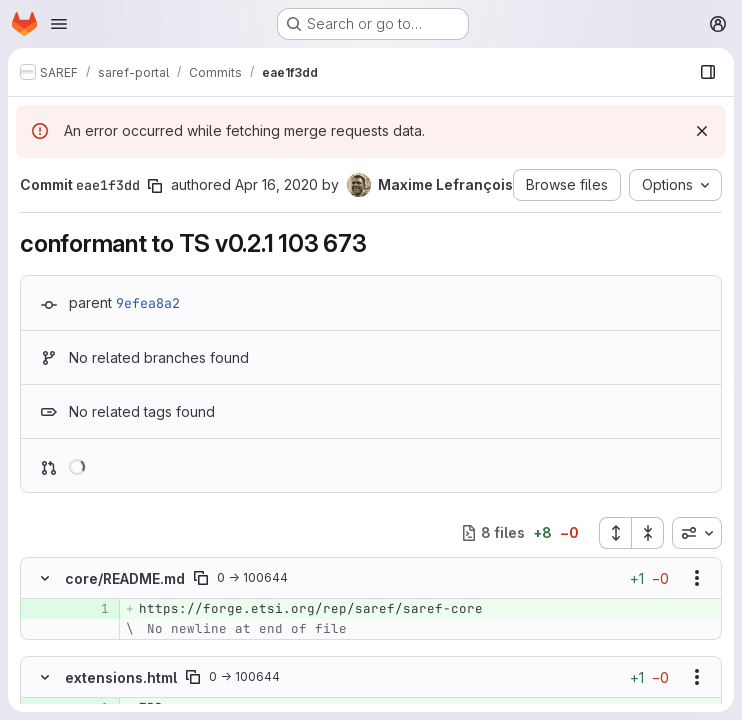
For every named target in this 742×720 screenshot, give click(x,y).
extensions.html (121, 677)
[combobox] (697, 533)
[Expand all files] (615, 533)
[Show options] (697, 578)
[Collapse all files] (648, 533)
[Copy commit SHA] (155, 186)
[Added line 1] (92, 609)
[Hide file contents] (45, 578)
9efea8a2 (148, 303)
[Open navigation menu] (59, 24)
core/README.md (125, 578)
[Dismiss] (702, 131)
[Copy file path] (201, 578)
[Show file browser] (708, 72)
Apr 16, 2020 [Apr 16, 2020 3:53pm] (276, 184)
